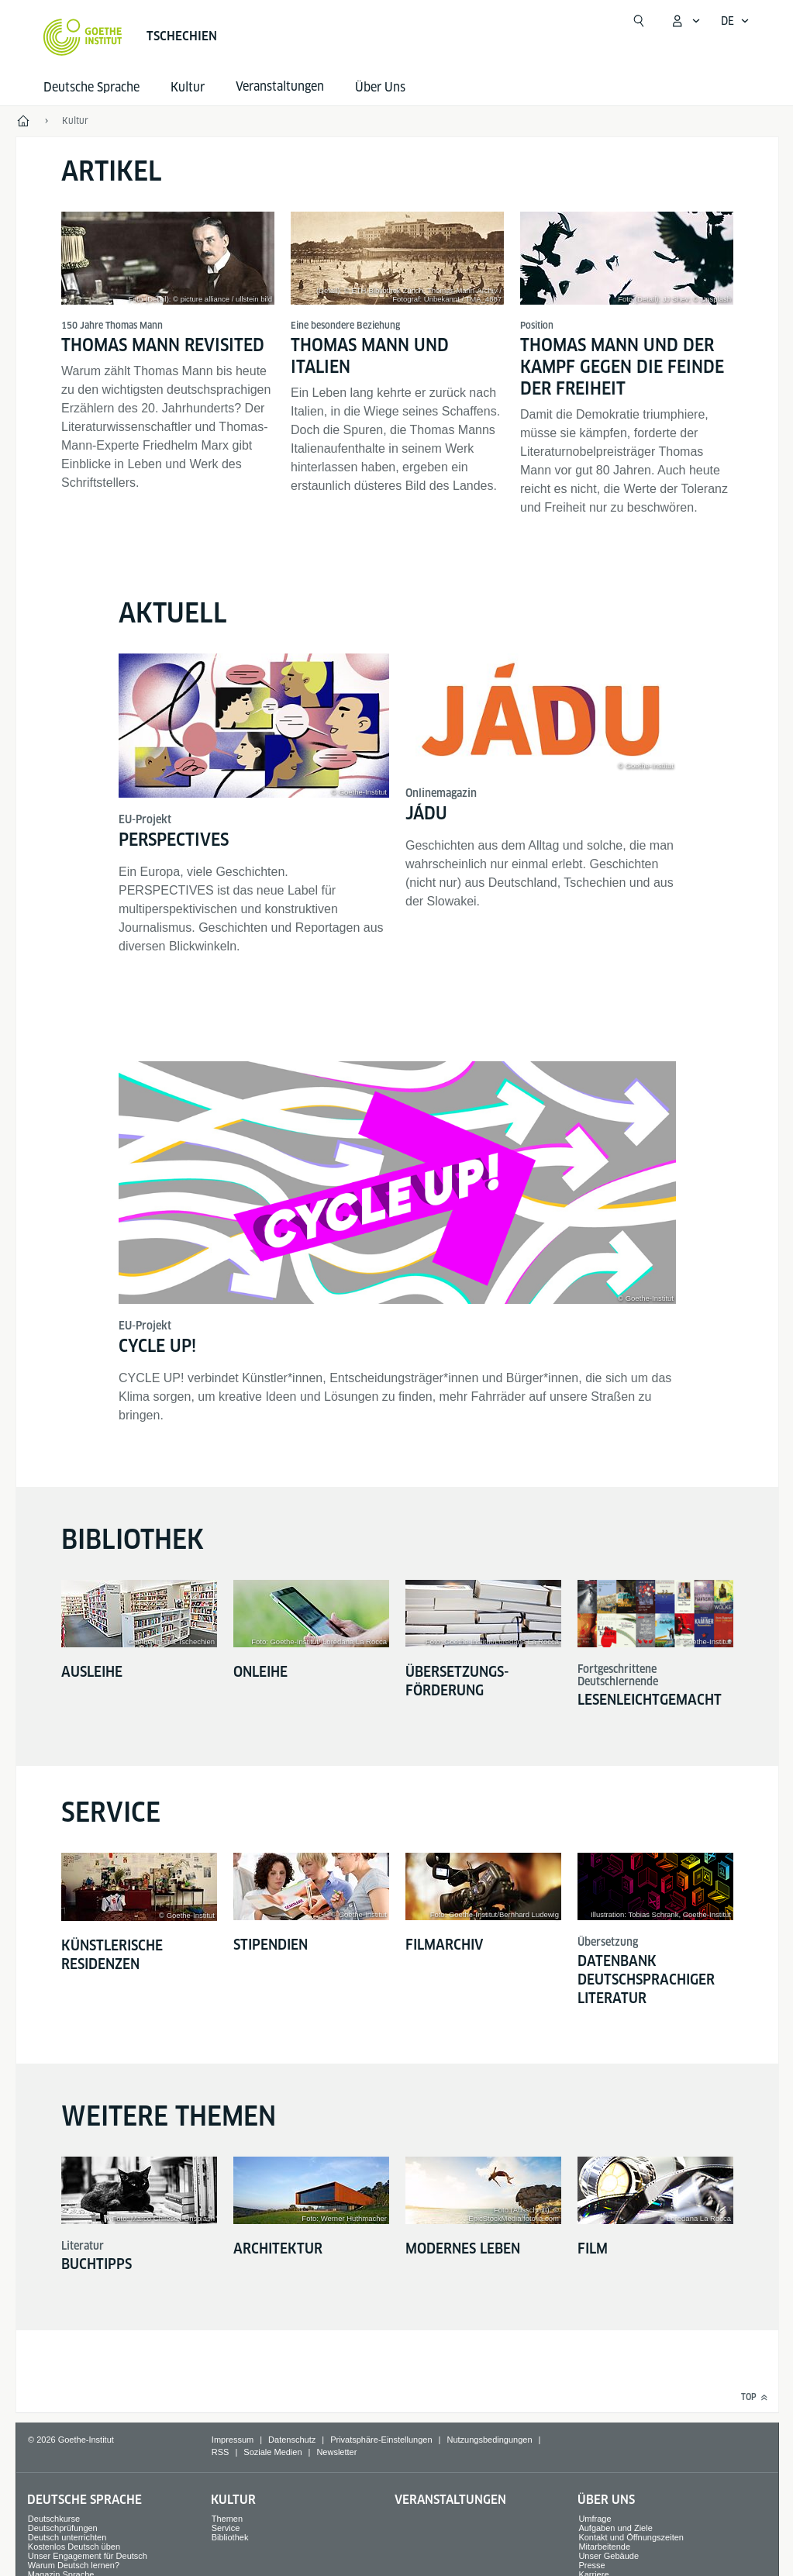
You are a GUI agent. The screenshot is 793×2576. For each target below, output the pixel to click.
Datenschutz (291, 2439)
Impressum (232, 2439)
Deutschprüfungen (63, 2528)
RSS (220, 2452)
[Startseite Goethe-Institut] (82, 37)
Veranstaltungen (450, 2499)
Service (226, 2528)
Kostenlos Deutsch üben (74, 2546)
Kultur (188, 87)
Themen (227, 2518)
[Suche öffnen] (638, 21)
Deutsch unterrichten (67, 2537)
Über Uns (380, 87)
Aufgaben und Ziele (615, 2528)
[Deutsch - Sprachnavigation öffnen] (735, 21)
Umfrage (594, 2518)
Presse (591, 2565)
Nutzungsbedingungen (489, 2439)
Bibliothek (230, 2537)
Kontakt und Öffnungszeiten (631, 2537)
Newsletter (336, 2452)
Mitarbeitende (604, 2546)
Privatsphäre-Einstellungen (381, 2439)
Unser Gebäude (608, 2555)
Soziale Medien (272, 2452)
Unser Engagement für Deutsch (87, 2555)
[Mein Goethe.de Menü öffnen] (685, 20)
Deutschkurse (54, 2518)
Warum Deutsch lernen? (73, 2565)
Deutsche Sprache (91, 87)
